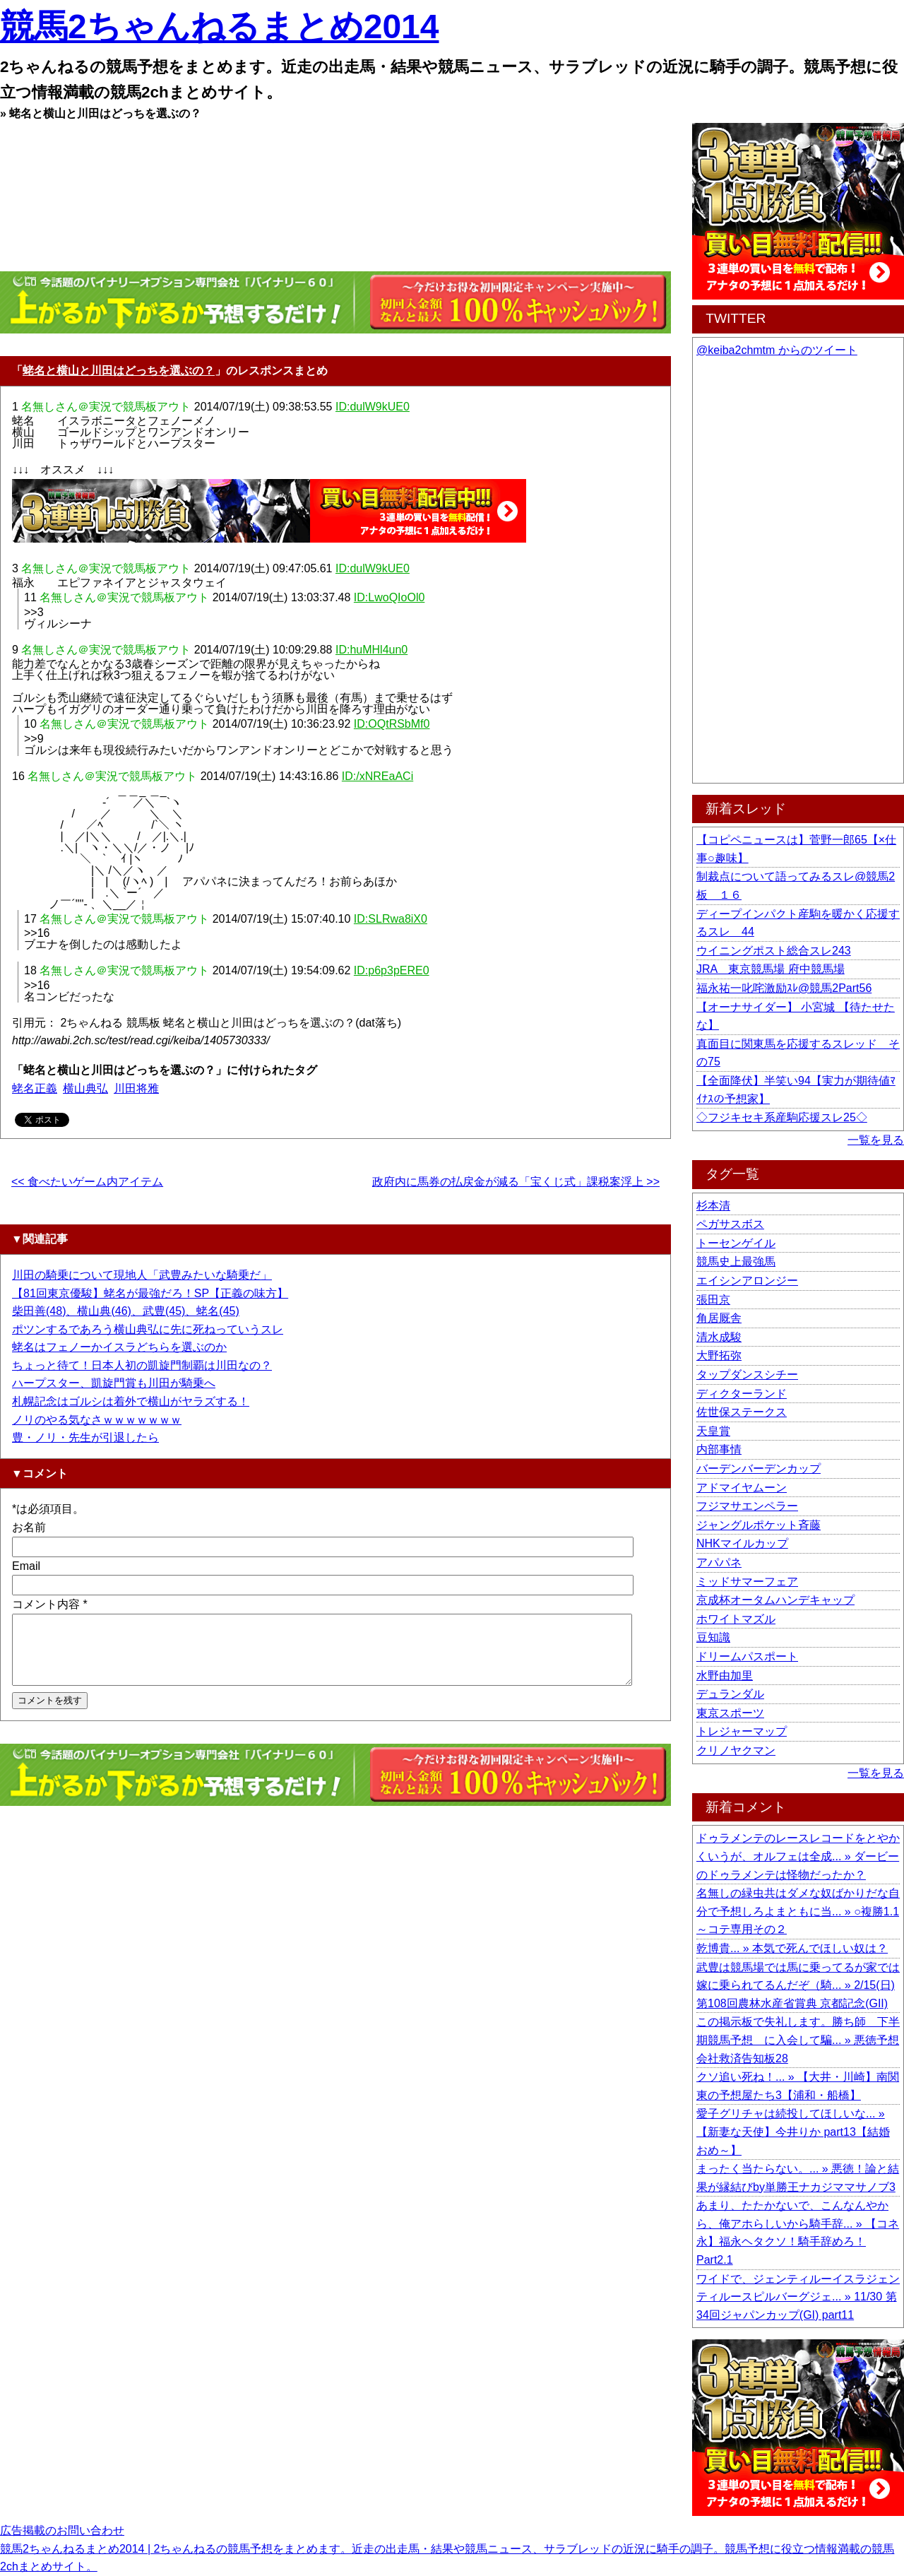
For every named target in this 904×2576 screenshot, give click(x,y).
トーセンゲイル (735, 1243)
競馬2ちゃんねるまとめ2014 (219, 26)
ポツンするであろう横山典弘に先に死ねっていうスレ (147, 1329)
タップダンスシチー (747, 1375)
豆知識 (713, 1637)
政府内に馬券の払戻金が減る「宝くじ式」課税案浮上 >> (516, 1182)
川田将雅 (136, 1088)
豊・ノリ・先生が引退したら (85, 1437)
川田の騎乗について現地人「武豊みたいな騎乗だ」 (142, 1275)
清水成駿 (719, 1337)
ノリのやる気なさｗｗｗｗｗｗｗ (97, 1420)
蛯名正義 (34, 1088)
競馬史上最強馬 (735, 1261)
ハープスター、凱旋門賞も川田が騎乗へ (113, 1383)
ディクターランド (741, 1394)
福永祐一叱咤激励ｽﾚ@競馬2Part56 (784, 988)
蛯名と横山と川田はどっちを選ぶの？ (119, 371)
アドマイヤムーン (741, 1488)
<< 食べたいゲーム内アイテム (87, 1182)
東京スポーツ (730, 1713)
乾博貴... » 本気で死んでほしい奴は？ (792, 1948)
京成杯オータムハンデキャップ (775, 1600)
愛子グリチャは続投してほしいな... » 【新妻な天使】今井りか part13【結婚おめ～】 (793, 2132)
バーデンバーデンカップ (758, 1469)
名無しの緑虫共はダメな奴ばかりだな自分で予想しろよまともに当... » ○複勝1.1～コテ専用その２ (798, 1911)
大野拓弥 (719, 1355)
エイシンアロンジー (747, 1281)
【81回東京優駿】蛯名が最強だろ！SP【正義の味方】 (150, 1293)
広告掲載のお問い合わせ (62, 2530)
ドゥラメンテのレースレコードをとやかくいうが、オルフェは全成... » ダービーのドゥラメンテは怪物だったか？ (798, 1856)
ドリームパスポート (747, 1656)
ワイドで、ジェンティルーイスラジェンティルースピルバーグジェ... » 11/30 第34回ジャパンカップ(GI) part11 (798, 2297)
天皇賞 (713, 1431)
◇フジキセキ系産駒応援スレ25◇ (781, 1117)
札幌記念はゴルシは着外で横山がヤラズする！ (130, 1401)
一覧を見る (876, 1140)
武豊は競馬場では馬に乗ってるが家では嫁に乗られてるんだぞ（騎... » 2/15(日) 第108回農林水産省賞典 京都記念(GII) (798, 1985)
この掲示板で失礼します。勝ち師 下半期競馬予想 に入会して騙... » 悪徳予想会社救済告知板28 (798, 2040)
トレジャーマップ (741, 1731)
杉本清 (713, 1206)
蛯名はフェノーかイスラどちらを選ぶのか (119, 1347)
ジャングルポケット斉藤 (758, 1525)
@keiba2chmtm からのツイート (776, 350)
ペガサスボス (730, 1224)
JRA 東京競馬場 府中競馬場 (770, 969)
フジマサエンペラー (747, 1506)
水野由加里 (724, 1676)
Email (26, 1566)
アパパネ (719, 1562)
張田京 (713, 1300)
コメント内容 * (50, 1604)
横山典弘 (85, 1088)
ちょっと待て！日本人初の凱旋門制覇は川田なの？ (142, 1365)
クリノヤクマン (735, 1750)
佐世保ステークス (741, 1412)
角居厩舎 (719, 1318)
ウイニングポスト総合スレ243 (773, 951)
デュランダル (730, 1694)
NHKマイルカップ (742, 1543)
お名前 (29, 1527)
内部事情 (719, 1449)
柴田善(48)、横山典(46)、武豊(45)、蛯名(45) (125, 1311)
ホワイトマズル (735, 1619)
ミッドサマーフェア (747, 1582)
